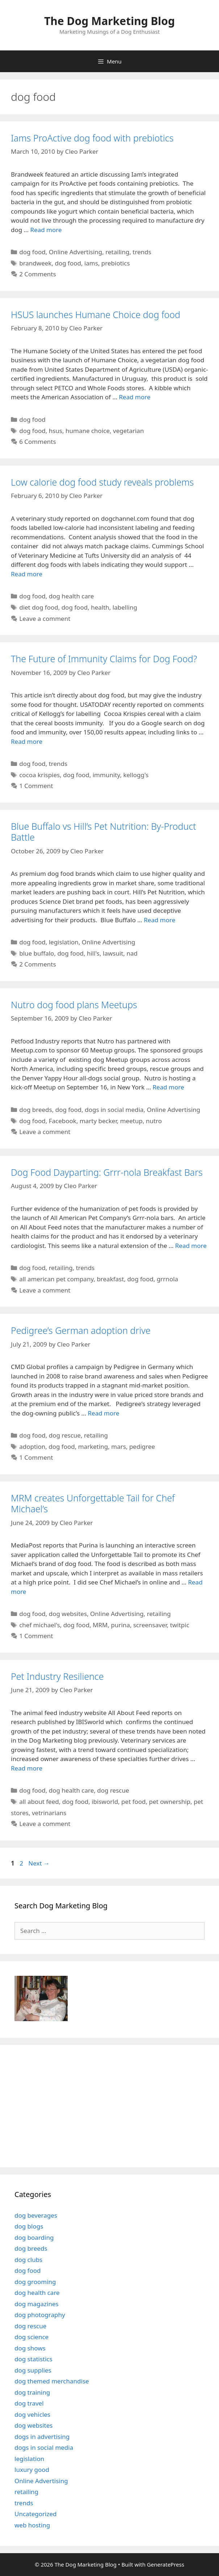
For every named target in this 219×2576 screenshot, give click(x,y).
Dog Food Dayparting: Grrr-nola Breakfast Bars (107, 1172)
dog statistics (33, 2359)
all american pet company (56, 1279)
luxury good (31, 2469)
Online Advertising (75, 252)
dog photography (39, 2315)
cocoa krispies (39, 775)
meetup (131, 1121)
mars (118, 1446)
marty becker (98, 1121)
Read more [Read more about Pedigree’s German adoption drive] (103, 1413)
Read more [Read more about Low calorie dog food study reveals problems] (26, 574)
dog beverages (35, 2215)
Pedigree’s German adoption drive (81, 1330)
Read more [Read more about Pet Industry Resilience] (26, 1768)
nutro (154, 1121)
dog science (31, 2337)
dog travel (29, 2403)
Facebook (62, 1121)
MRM (100, 1625)
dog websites (68, 1614)
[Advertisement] (59, 2105)
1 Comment (36, 786)
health (100, 607)
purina (120, 1625)
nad (132, 953)
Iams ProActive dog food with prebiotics (92, 138)
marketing (93, 1446)
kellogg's (135, 775)
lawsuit (113, 953)
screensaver (150, 1625)
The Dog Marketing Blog (109, 20)
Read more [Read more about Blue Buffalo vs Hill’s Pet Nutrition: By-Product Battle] (159, 920)
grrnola (167, 1279)
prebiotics (115, 263)
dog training (32, 2392)
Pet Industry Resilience (57, 1676)
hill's (93, 953)
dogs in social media (114, 1109)
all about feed (39, 1801)
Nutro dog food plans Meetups (74, 1004)
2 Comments (37, 274)
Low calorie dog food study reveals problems (102, 482)
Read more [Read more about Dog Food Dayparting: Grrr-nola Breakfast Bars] (191, 1245)
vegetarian (128, 430)
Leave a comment (44, 618)
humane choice (88, 430)
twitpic (179, 1625)
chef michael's (39, 1625)
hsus (55, 430)
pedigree (142, 1446)
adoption (32, 1446)
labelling (125, 607)
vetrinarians (49, 1813)
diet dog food (38, 607)
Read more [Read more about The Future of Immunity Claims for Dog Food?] (26, 741)
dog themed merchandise (51, 2381)
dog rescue (65, 1435)
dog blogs (28, 2226)
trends (141, 252)
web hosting (32, 2525)
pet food (133, 1801)
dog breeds (35, 1109)
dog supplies (32, 2370)
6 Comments (37, 441)
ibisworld (105, 1801)
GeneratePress (165, 2564)
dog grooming (35, 2282)
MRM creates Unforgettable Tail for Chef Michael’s (93, 1503)
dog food (32, 252)
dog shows (30, 2348)
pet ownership (170, 1801)
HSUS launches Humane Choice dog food (95, 314)
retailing (117, 252)
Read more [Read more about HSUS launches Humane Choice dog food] (134, 397)
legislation (64, 942)
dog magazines (36, 2304)
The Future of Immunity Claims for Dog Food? (104, 658)
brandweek (35, 263)
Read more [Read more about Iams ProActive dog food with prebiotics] (46, 230)
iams (91, 263)
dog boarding (34, 2237)
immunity (106, 775)
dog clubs (28, 2259)
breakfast (110, 1279)
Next (39, 1863)
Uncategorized (35, 2514)
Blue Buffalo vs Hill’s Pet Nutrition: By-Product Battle (103, 831)
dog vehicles (32, 2414)
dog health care (71, 596)
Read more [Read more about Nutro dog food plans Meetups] (168, 1087)
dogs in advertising (42, 2436)
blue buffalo (36, 953)
